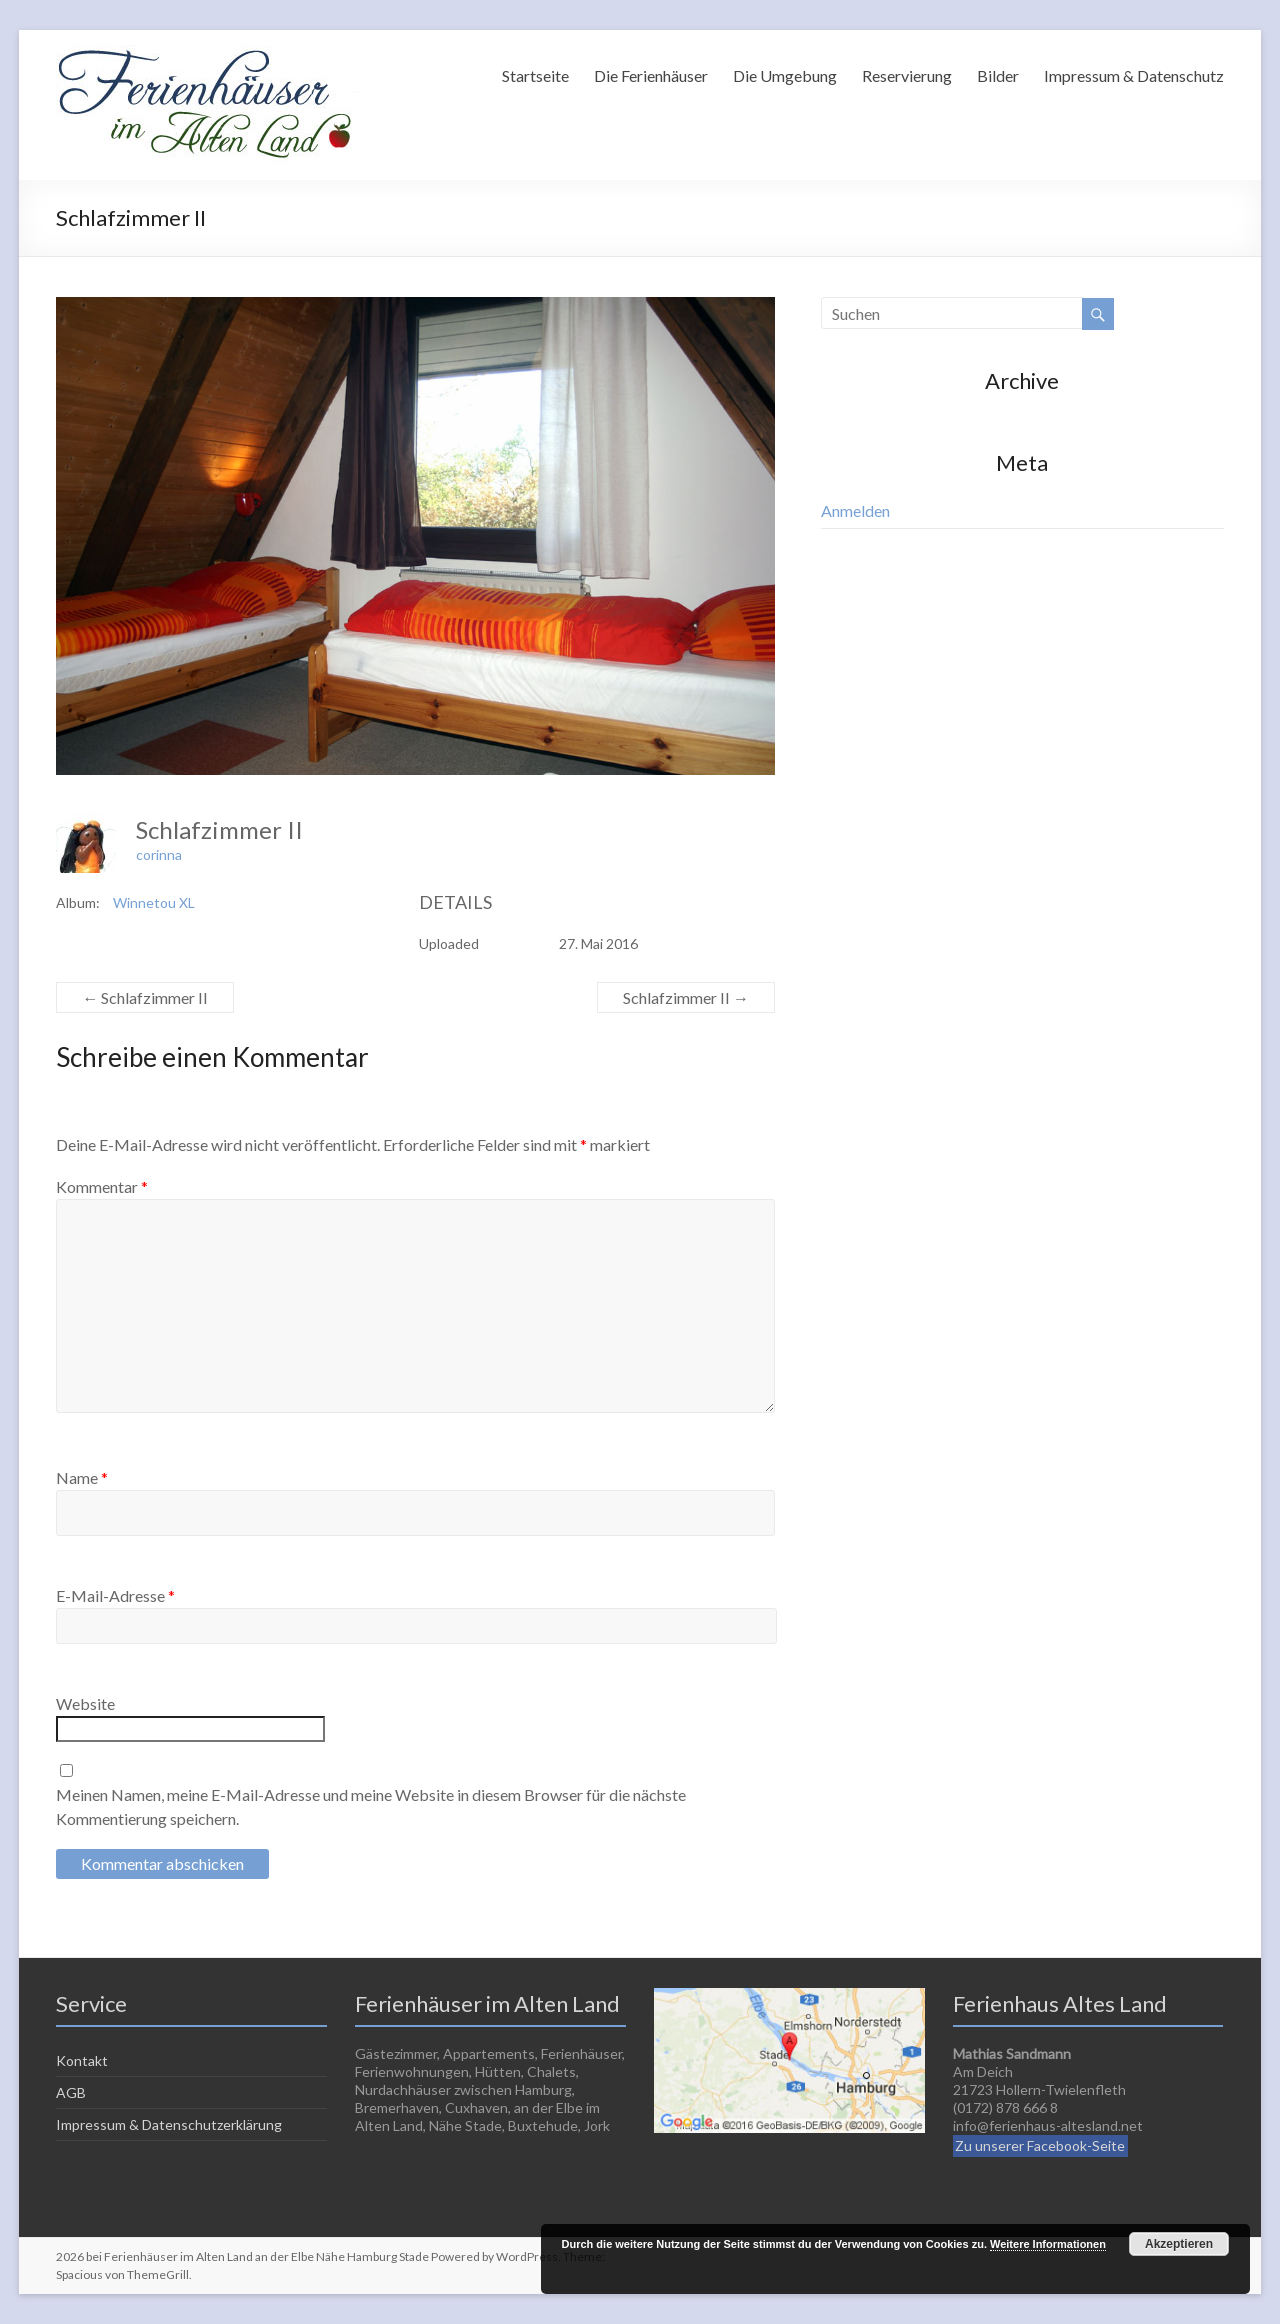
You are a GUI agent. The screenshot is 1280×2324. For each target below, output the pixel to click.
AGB (71, 2092)
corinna (159, 854)
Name (82, 1477)
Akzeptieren (1179, 2244)
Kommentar (102, 1186)
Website (85, 1703)
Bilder (998, 75)
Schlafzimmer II (145, 997)
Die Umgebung (785, 75)
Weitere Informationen (1048, 2244)
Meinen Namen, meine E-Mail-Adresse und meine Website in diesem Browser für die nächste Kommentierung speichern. (371, 1806)
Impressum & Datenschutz (1134, 75)
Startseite (535, 75)
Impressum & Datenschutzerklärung (169, 2124)
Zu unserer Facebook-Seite (1040, 2145)
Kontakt (82, 2060)
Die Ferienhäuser (651, 75)
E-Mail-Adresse (115, 1595)
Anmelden (855, 510)
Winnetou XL (154, 902)
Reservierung (907, 75)
